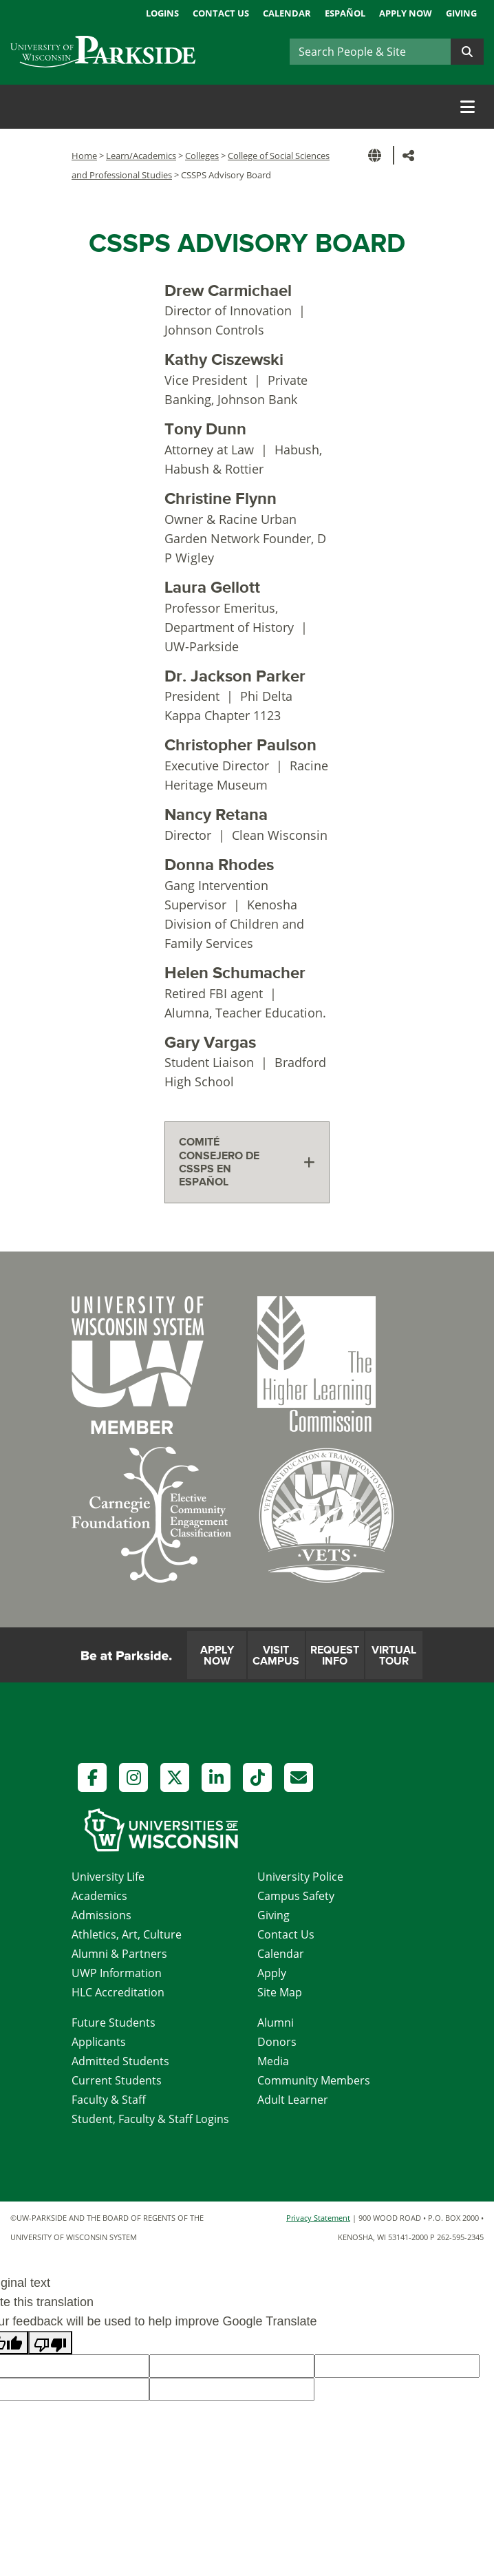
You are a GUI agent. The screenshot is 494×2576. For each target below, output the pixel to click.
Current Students (117, 2080)
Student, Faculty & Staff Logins (150, 2118)
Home (84, 155)
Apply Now (405, 13)
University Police (300, 1876)
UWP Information (117, 1973)
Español (345, 13)
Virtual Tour (394, 1655)
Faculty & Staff (109, 2099)
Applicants (99, 2041)
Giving (461, 13)
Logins (162, 13)
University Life (108, 1876)
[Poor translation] (50, 2342)
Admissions (101, 1915)
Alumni (275, 2022)
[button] (377, 155)
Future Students (113, 2022)
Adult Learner (292, 2099)
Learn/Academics (141, 155)
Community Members (313, 2080)
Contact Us (221, 13)
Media (273, 2061)
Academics (99, 1895)
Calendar (287, 13)
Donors (277, 2041)
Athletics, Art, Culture (127, 1934)
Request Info (334, 1655)
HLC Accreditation (118, 1992)
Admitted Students (120, 2061)
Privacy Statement (318, 2218)
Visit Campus (276, 1655)
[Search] (370, 52)
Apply (271, 1973)
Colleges (202, 155)
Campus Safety (295, 1895)
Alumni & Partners (119, 1953)
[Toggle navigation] (467, 106)
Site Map (279, 1992)
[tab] (247, 1162)
